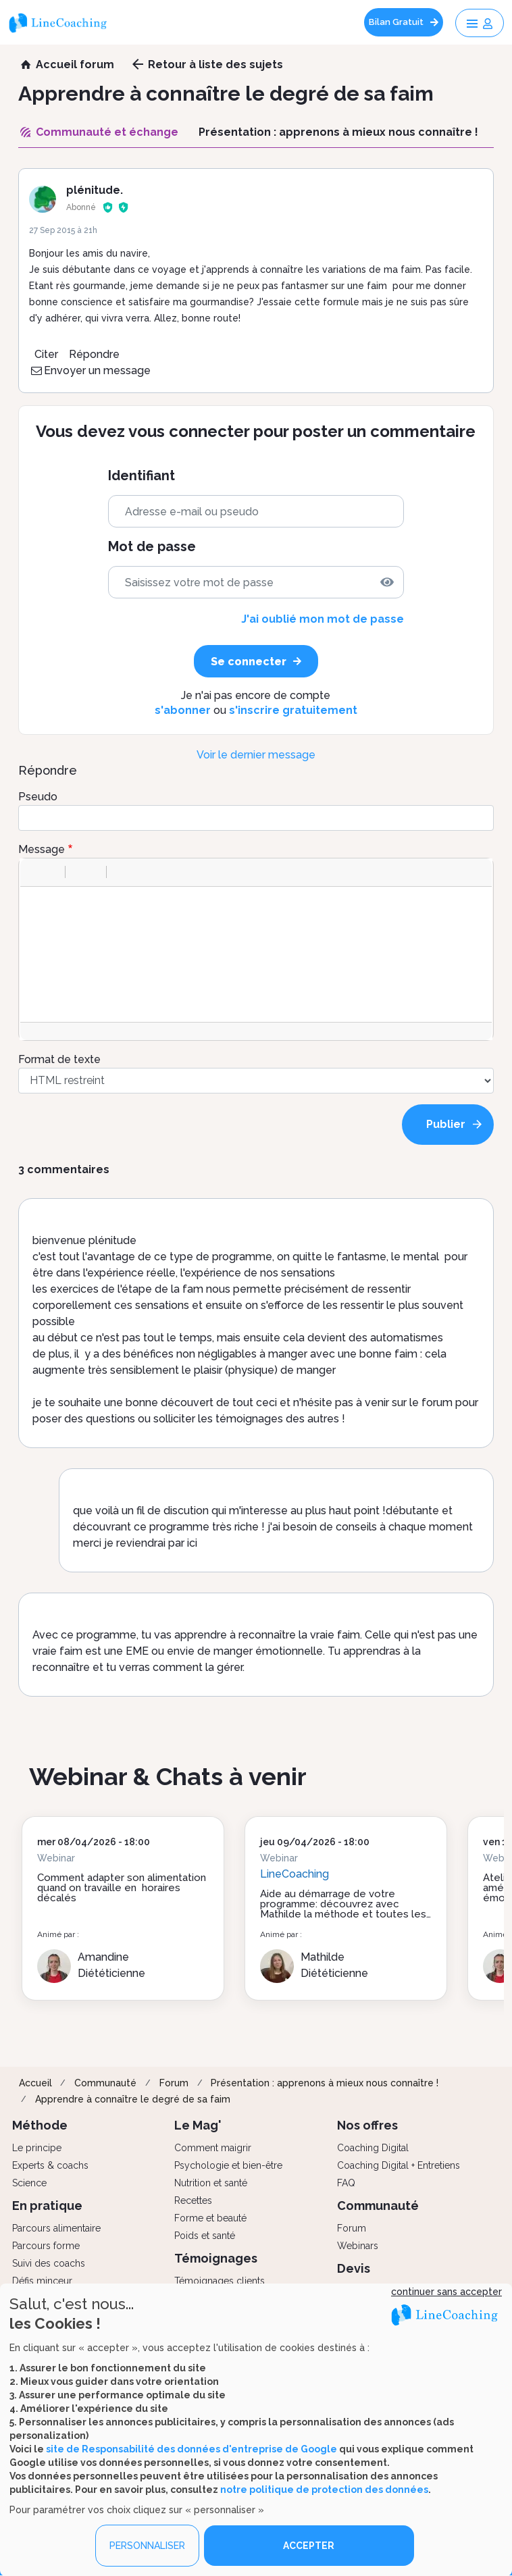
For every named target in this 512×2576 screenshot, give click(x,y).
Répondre (94, 354)
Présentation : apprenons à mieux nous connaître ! (324, 2083)
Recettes (193, 2200)
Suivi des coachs (48, 2263)
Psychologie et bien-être (228, 2165)
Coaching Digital (373, 2147)
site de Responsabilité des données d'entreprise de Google (191, 2448)
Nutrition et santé (210, 2183)
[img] (387, 582)
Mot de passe (152, 547)
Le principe (36, 2147)
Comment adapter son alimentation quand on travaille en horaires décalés (121, 1888)
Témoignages (215, 2258)
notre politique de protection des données (324, 2488)
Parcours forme (46, 2245)
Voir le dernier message (256, 754)
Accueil (35, 2083)
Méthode (40, 2125)
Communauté (105, 2083)
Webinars (357, 2245)
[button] (35, 872)
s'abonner (183, 710)
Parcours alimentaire (56, 2228)
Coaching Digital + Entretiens (398, 2165)
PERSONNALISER (147, 2545)
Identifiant (141, 476)
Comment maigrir (212, 2147)
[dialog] (256, 2430)
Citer (46, 354)
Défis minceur (42, 2280)
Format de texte (59, 1059)
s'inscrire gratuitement (293, 710)
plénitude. (94, 190)
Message (41, 849)
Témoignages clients (219, 2280)
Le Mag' (198, 2125)
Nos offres (367, 2125)
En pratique (47, 2205)
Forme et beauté (210, 2218)
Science (29, 2183)
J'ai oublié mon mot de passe (322, 619)
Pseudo (37, 796)
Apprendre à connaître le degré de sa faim (132, 2099)
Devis (353, 2268)
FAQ (346, 2183)
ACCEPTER (308, 2545)
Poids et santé (204, 2235)
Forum (173, 2083)
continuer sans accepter (446, 2291)
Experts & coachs (50, 2165)
